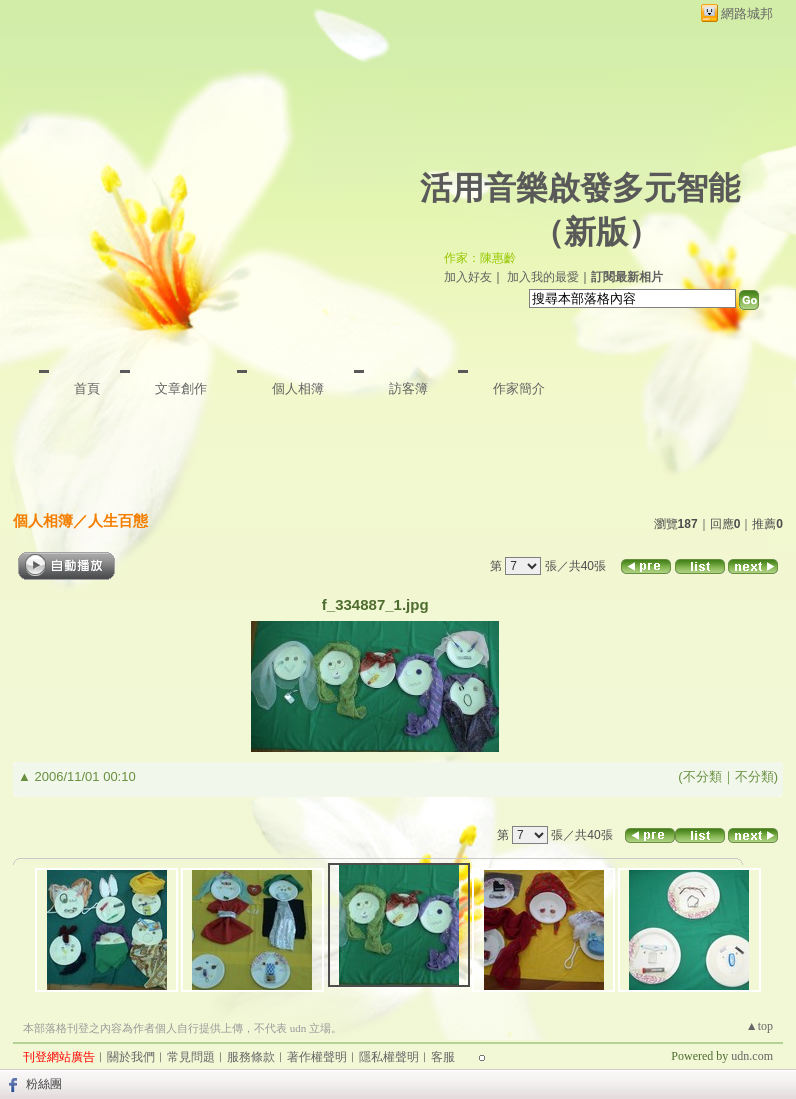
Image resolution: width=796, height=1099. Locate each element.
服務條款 (251, 1057)
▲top (759, 1026)
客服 (443, 1057)
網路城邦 (747, 13)
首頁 (87, 388)
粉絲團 (44, 1084)
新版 (596, 232)
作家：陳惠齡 (480, 258)
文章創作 (181, 388)
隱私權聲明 (389, 1057)
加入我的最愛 (543, 277)
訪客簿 (408, 388)
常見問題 (191, 1057)
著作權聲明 (317, 1057)
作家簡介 (519, 388)
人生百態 (118, 520)
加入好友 (468, 277)
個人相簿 (298, 388)
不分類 (702, 776)
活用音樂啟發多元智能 (580, 188)
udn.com (752, 1056)
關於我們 (131, 1057)
